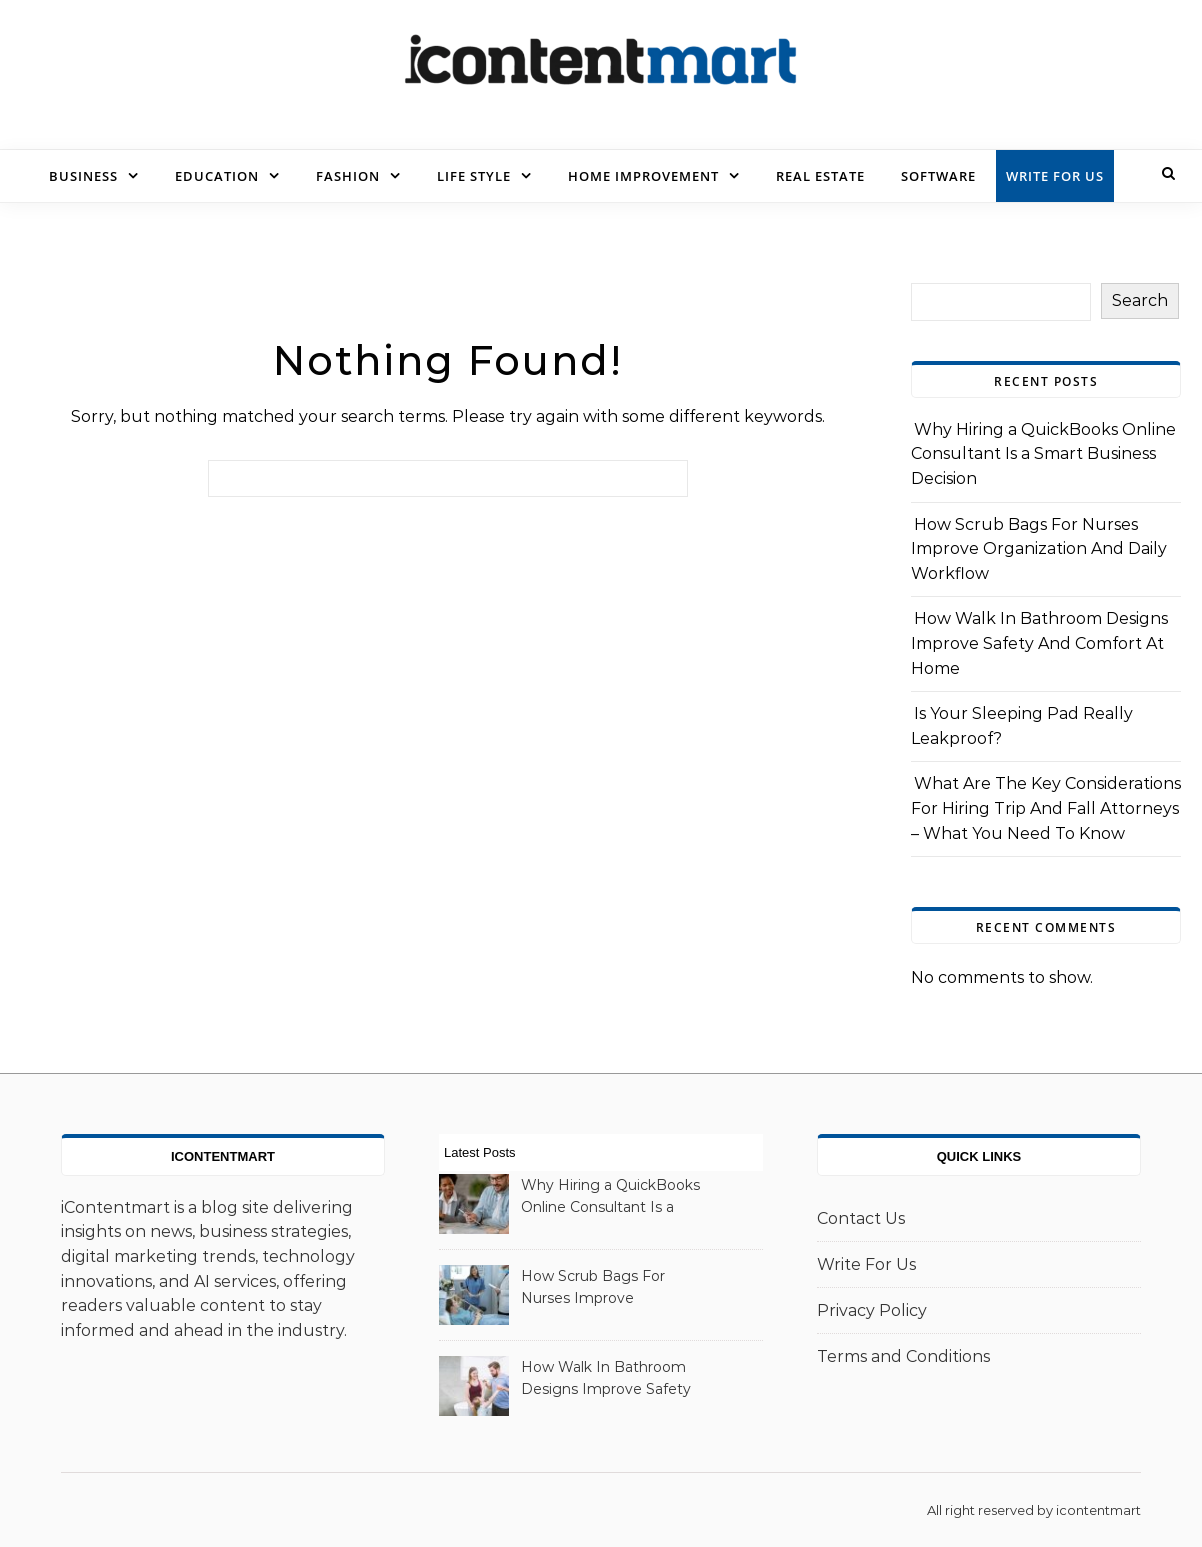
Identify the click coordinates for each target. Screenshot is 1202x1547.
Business (83, 176)
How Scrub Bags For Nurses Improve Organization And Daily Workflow (1039, 549)
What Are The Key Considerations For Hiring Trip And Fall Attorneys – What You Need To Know (1046, 808)
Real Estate (820, 176)
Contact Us (861, 1218)
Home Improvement (643, 176)
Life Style (474, 176)
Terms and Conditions (903, 1356)
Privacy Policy (872, 1310)
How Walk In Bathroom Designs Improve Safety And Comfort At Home (1039, 643)
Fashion (348, 176)
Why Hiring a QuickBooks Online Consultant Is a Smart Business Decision (1043, 454)
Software (938, 176)
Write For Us (1055, 176)
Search (1140, 300)
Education (217, 176)
